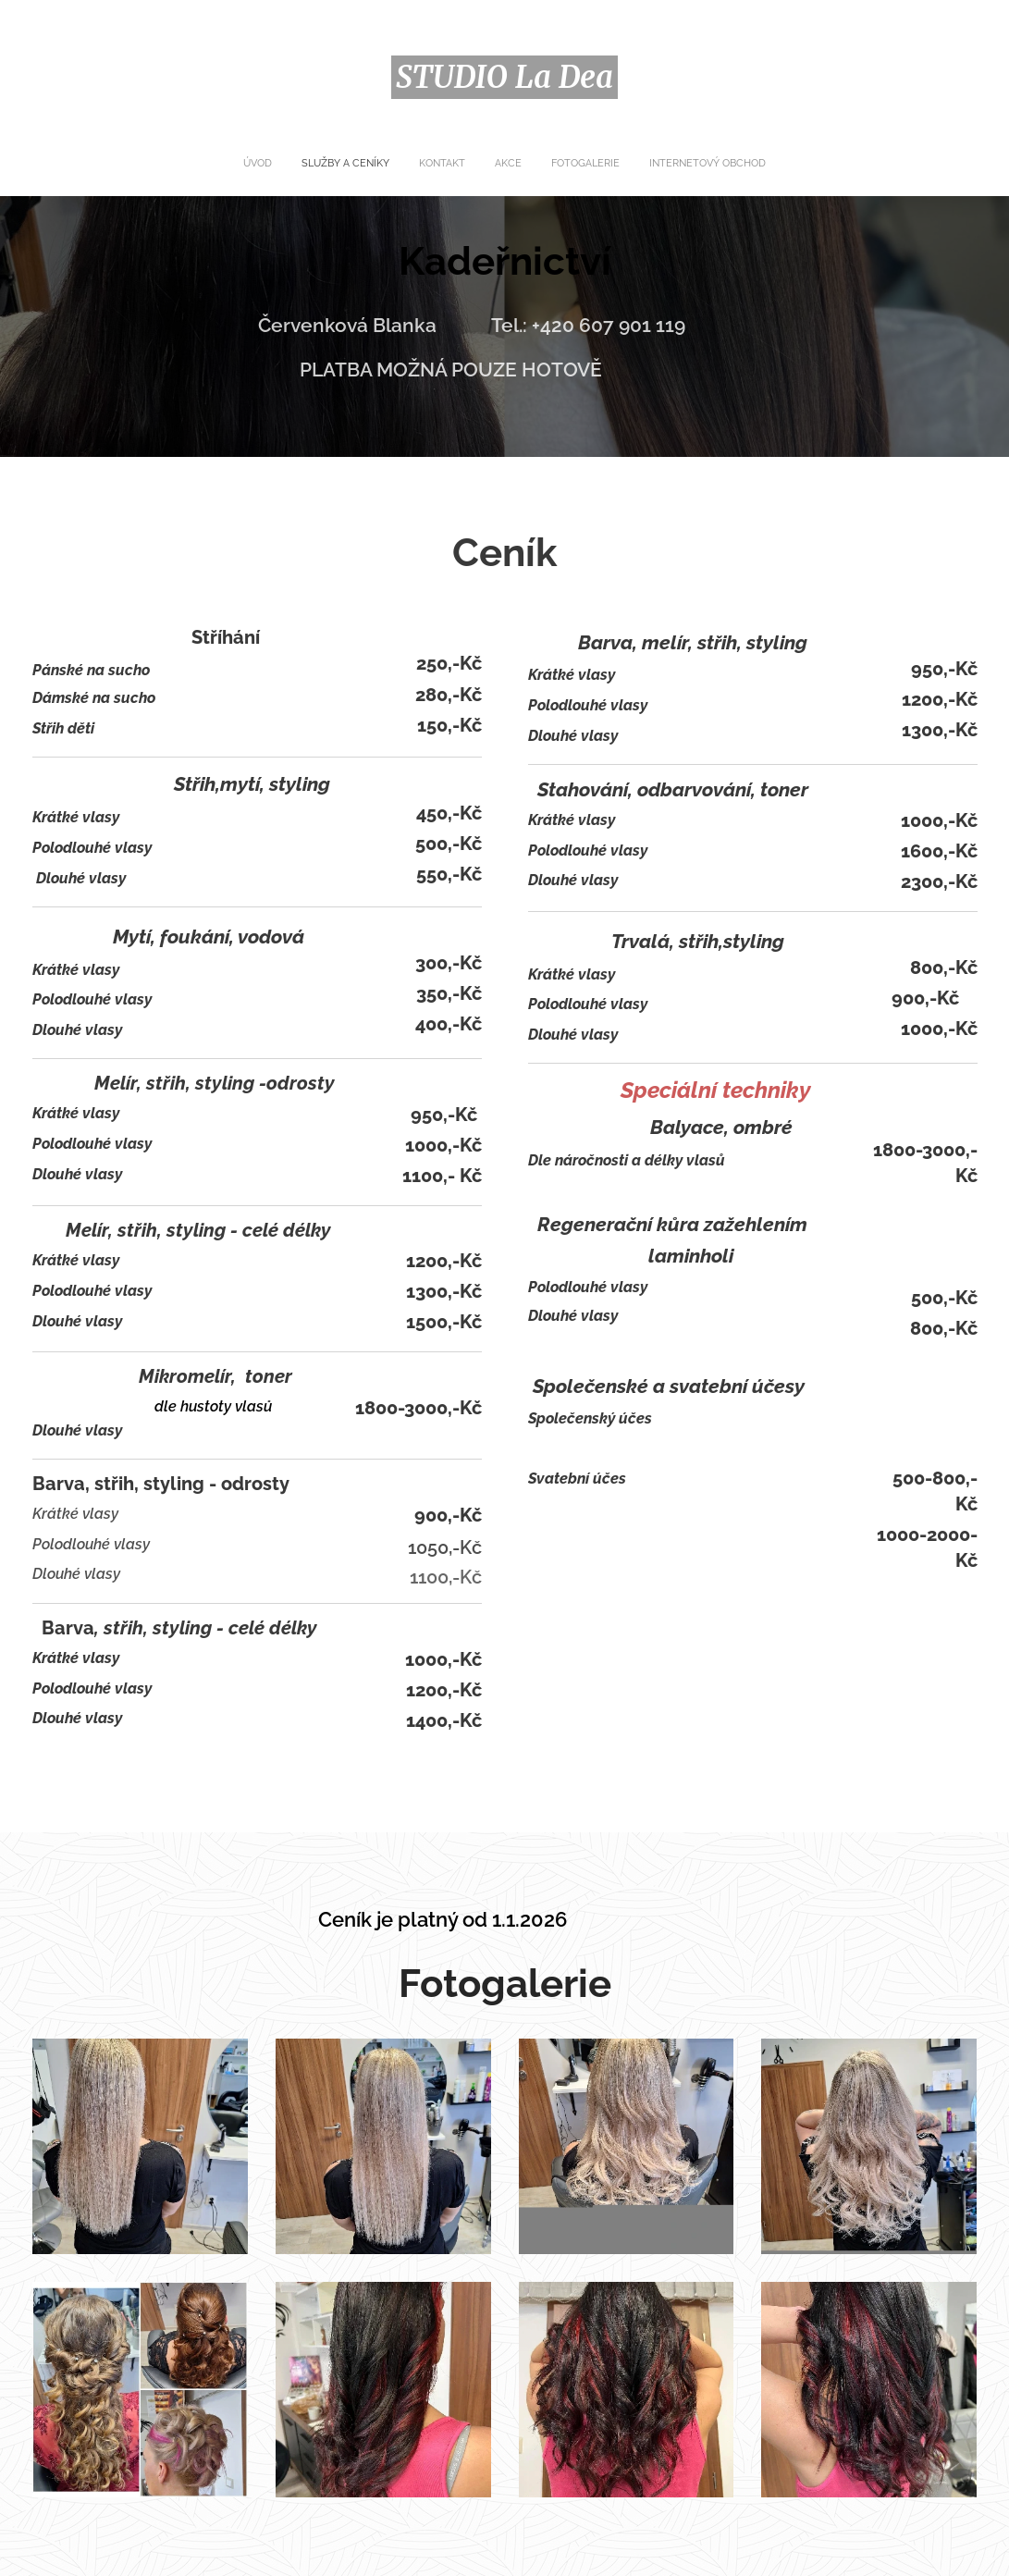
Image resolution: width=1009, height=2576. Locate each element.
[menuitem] (438, 164)
